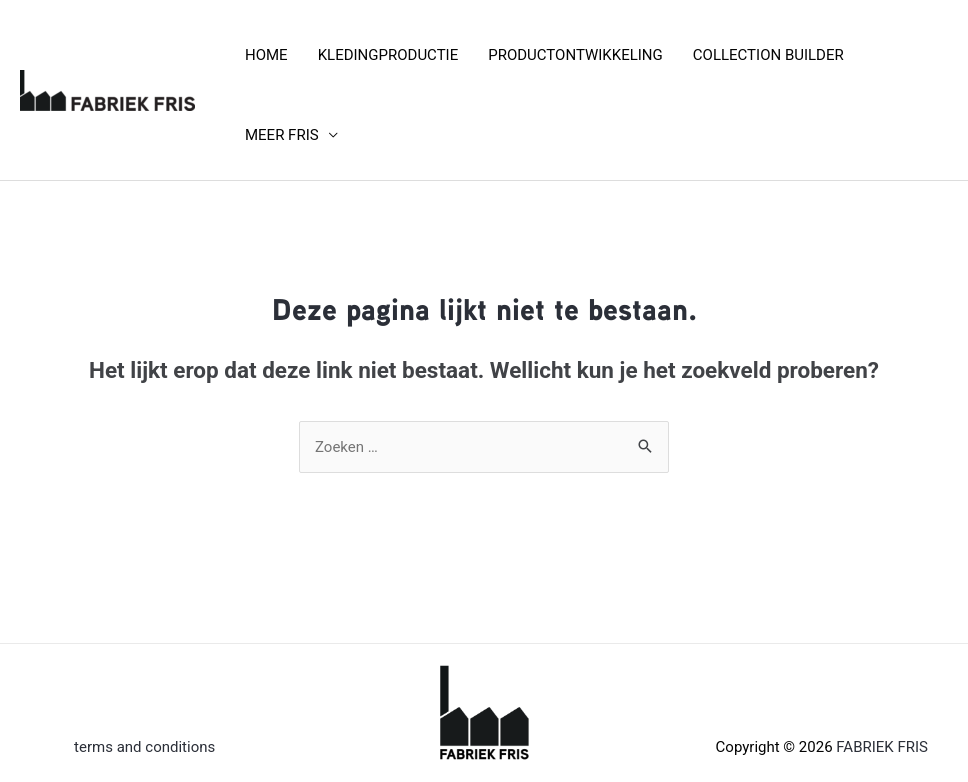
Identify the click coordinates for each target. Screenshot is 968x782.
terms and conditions (144, 747)
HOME (266, 55)
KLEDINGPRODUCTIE (388, 55)
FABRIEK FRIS (882, 747)
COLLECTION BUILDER (768, 55)
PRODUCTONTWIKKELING (575, 55)
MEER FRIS (282, 135)
